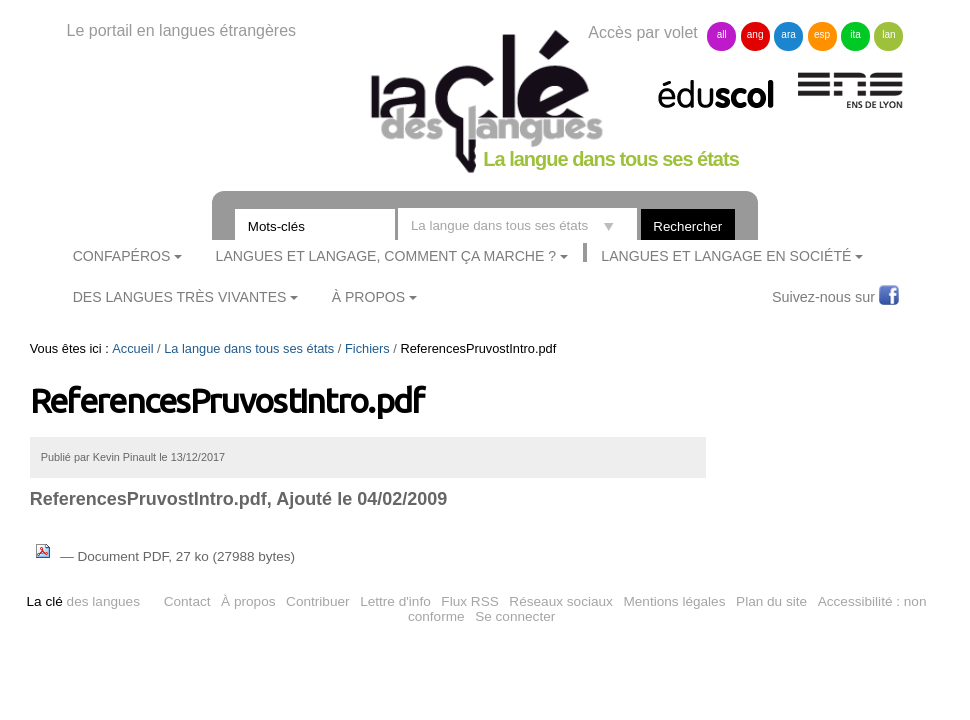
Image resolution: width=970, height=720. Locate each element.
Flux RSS (469, 601)
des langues (83, 601)
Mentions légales (674, 601)
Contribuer (317, 601)
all (722, 34)
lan (888, 34)
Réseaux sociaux (561, 601)
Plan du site (771, 601)
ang (755, 34)
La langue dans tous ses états (249, 348)
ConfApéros (122, 256)
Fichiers (367, 348)
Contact (187, 601)
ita (855, 34)
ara (788, 34)
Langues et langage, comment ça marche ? (386, 256)
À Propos (369, 297)
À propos (248, 601)
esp (822, 34)
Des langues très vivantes (180, 297)
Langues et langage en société (726, 256)
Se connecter (515, 616)
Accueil (132, 348)
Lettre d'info (395, 601)
